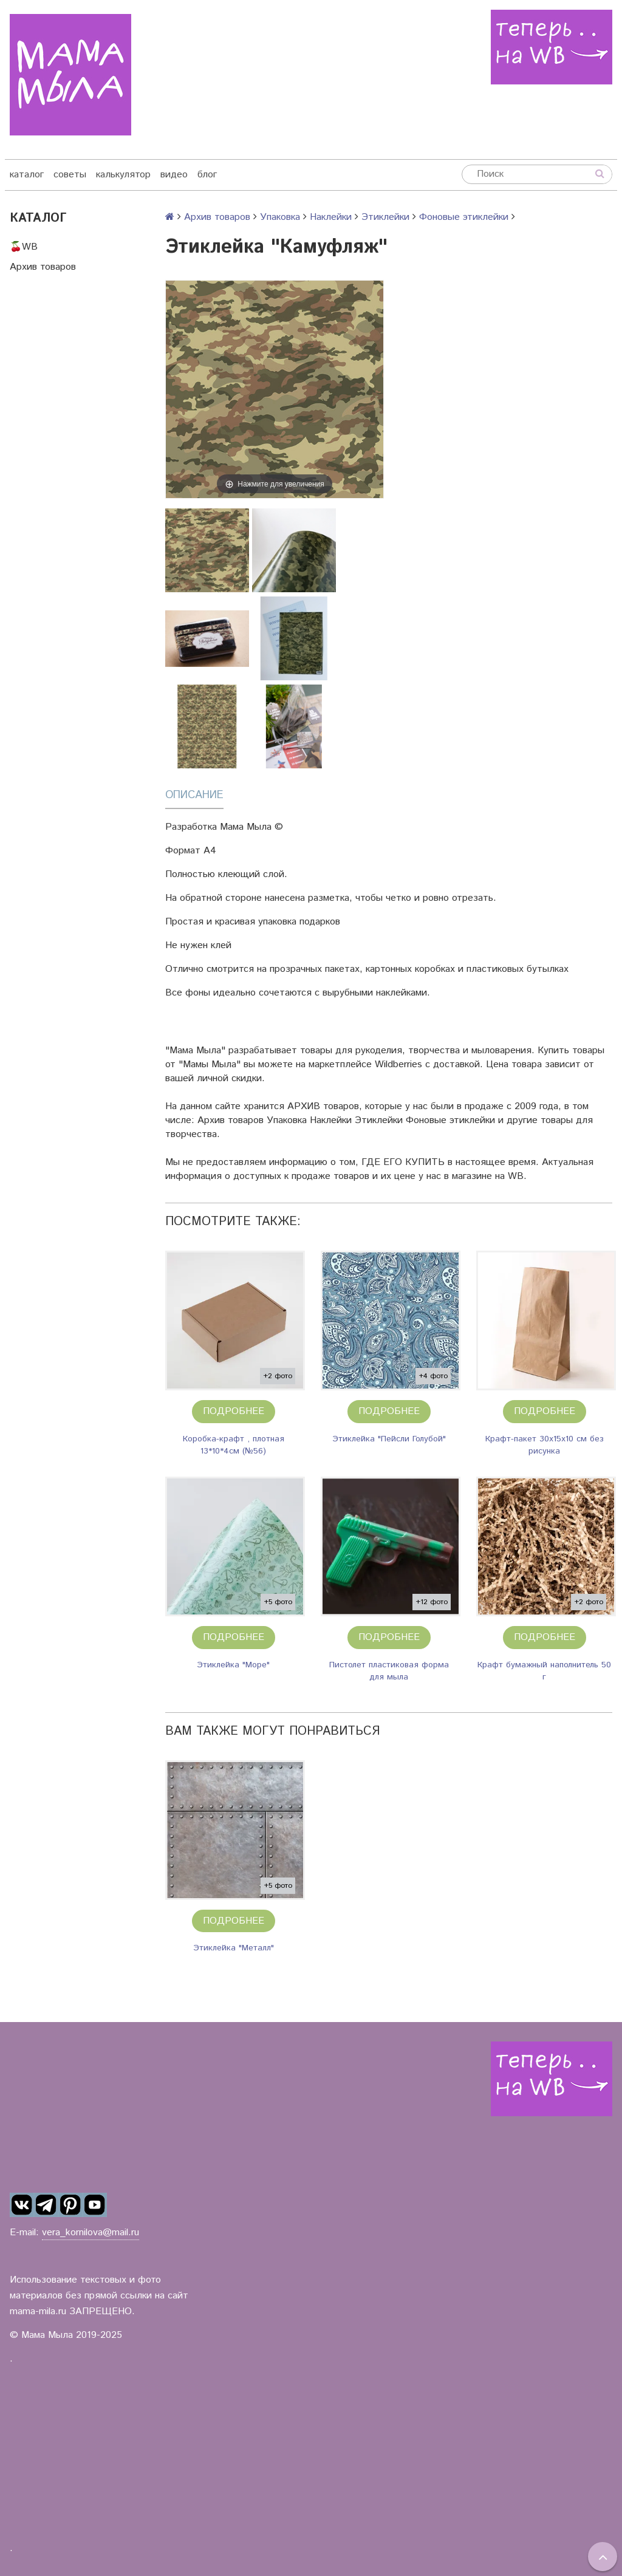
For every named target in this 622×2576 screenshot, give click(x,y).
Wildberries (398, 1064)
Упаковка (280, 217)
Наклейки (331, 217)
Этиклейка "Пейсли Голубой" (389, 1439)
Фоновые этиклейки (463, 217)
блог (207, 175)
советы (69, 175)
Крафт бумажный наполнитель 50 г (544, 1671)
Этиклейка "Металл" (233, 1948)
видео (174, 175)
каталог (27, 175)
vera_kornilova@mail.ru (90, 2232)
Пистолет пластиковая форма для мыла (389, 1671)
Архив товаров (43, 267)
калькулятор (123, 175)
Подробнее (233, 1411)
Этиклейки (385, 217)
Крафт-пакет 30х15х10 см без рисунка (544, 1445)
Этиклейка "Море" (233, 1665)
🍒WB (24, 247)
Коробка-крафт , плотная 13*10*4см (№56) (233, 1445)
